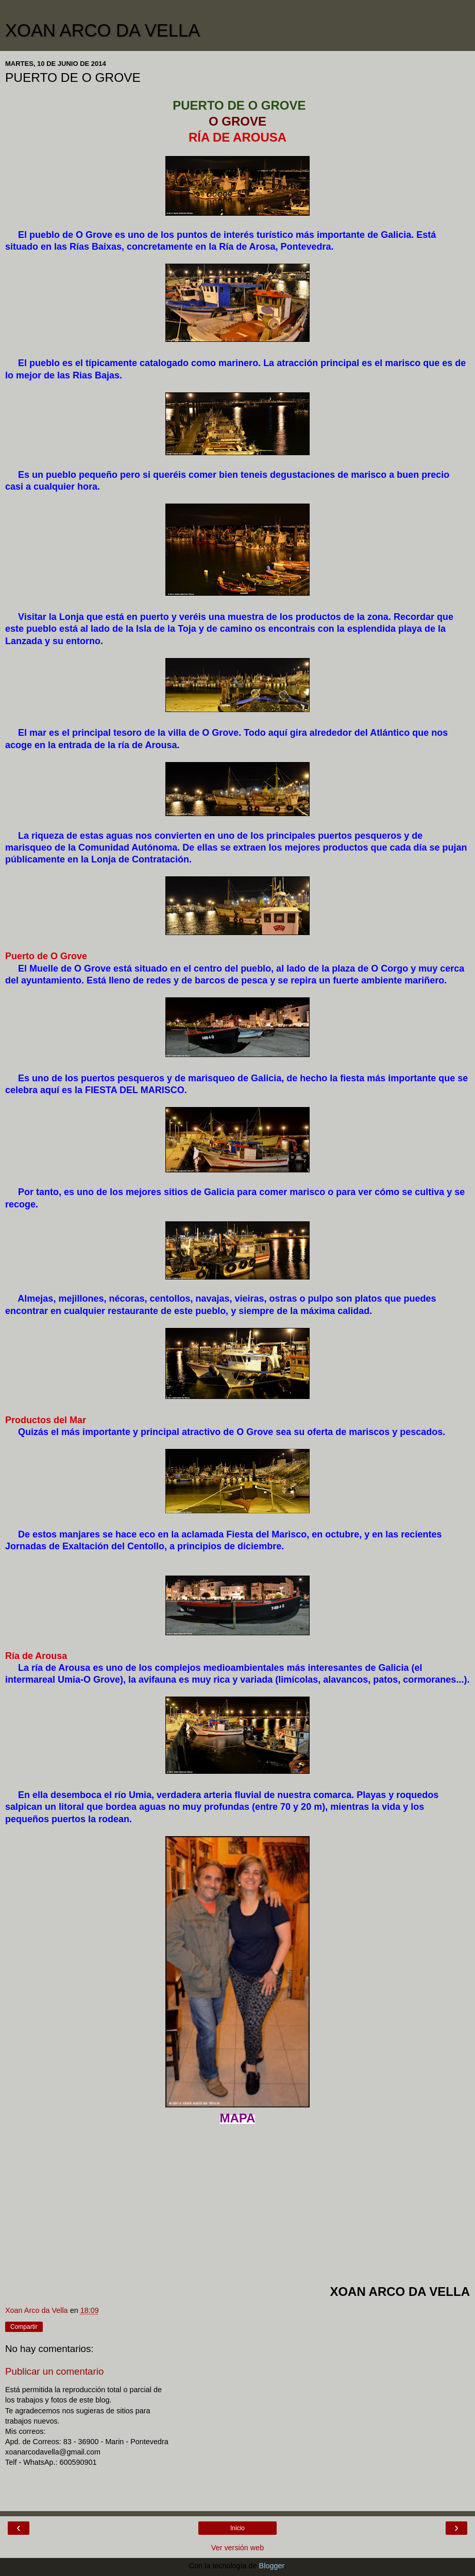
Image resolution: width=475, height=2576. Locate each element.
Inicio (237, 2528)
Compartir (24, 2326)
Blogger (271, 2566)
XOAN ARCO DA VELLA (102, 30)
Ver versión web (237, 2548)
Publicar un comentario (54, 2371)
